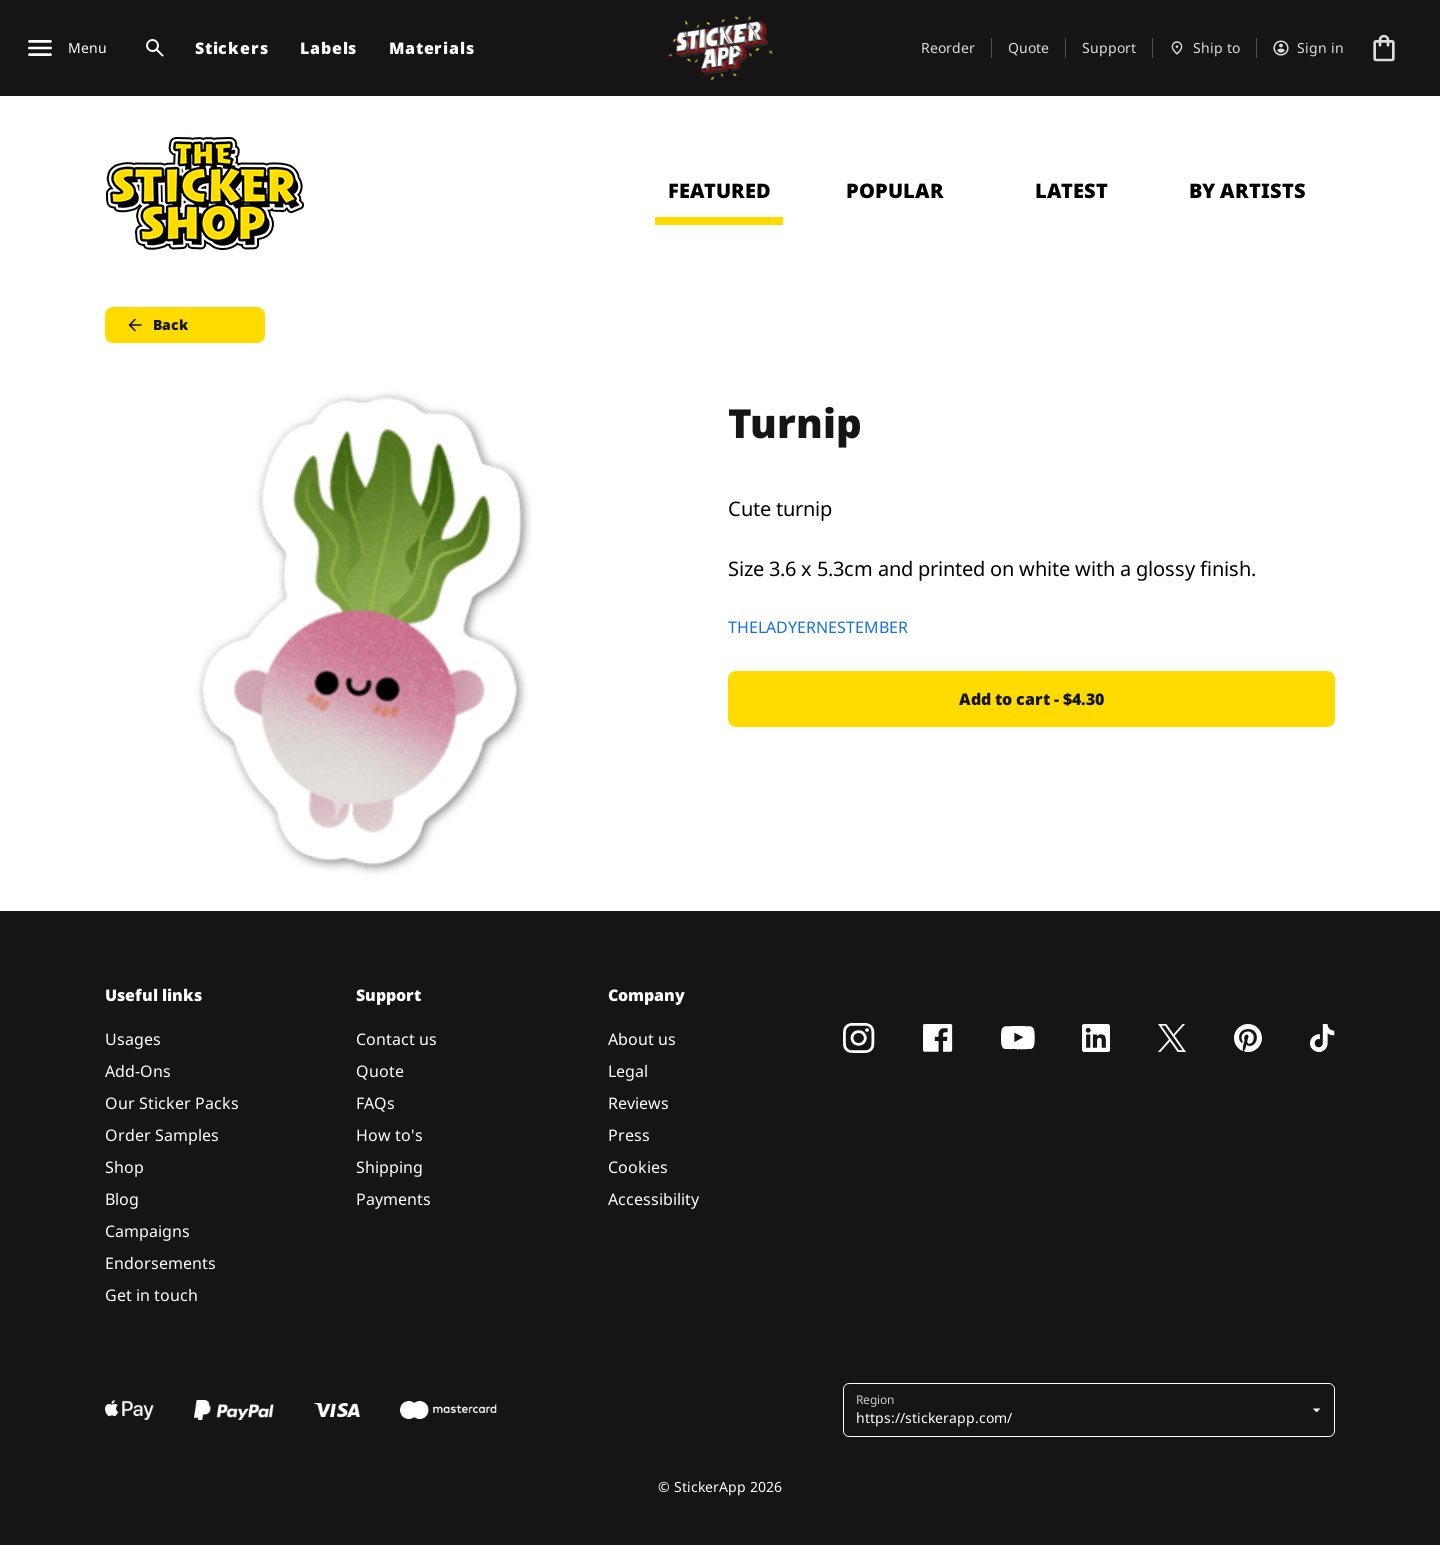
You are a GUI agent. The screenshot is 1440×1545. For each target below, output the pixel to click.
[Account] (1308, 48)
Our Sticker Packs (172, 1103)
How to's (389, 1135)
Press (629, 1135)
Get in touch (151, 1295)
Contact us (396, 1039)
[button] (1081, 1410)
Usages (133, 1039)
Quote (1028, 47)
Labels (328, 48)
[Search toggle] (151, 48)
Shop (124, 1167)
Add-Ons (138, 1071)
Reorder (948, 47)
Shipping (389, 1167)
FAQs (375, 1103)
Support (1109, 47)
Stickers (231, 48)
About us (642, 1039)
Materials (431, 48)
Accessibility (653, 1199)
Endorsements (160, 1263)
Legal (628, 1071)
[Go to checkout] (1384, 48)
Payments (393, 1199)
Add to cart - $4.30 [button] (1031, 699)
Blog (122, 1199)
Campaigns (147, 1231)
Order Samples (162, 1135)
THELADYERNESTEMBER (818, 627)
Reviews (638, 1103)
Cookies (638, 1167)
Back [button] (156, 325)
